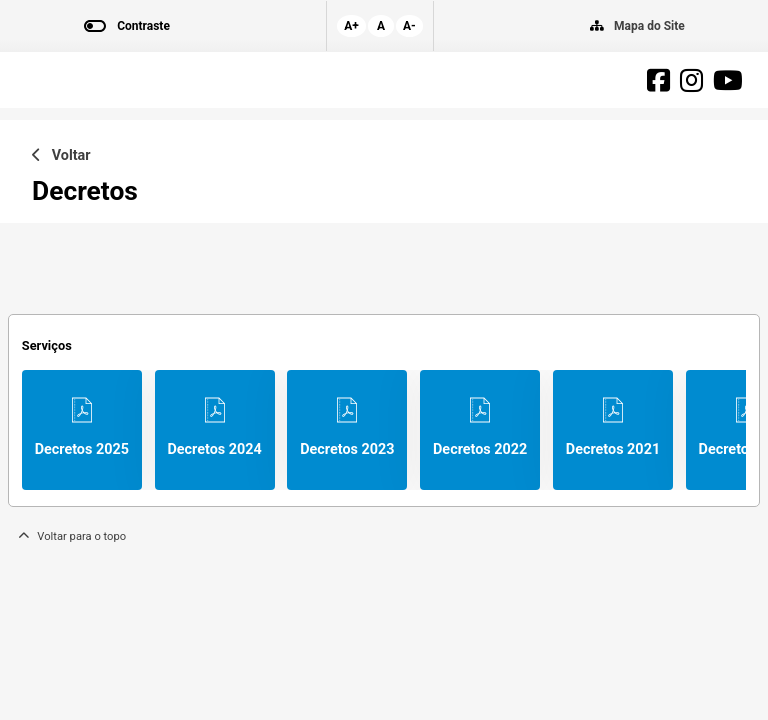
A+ (351, 26)
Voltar (61, 155)
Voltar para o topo (72, 536)
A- (409, 26)
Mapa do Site (649, 26)
